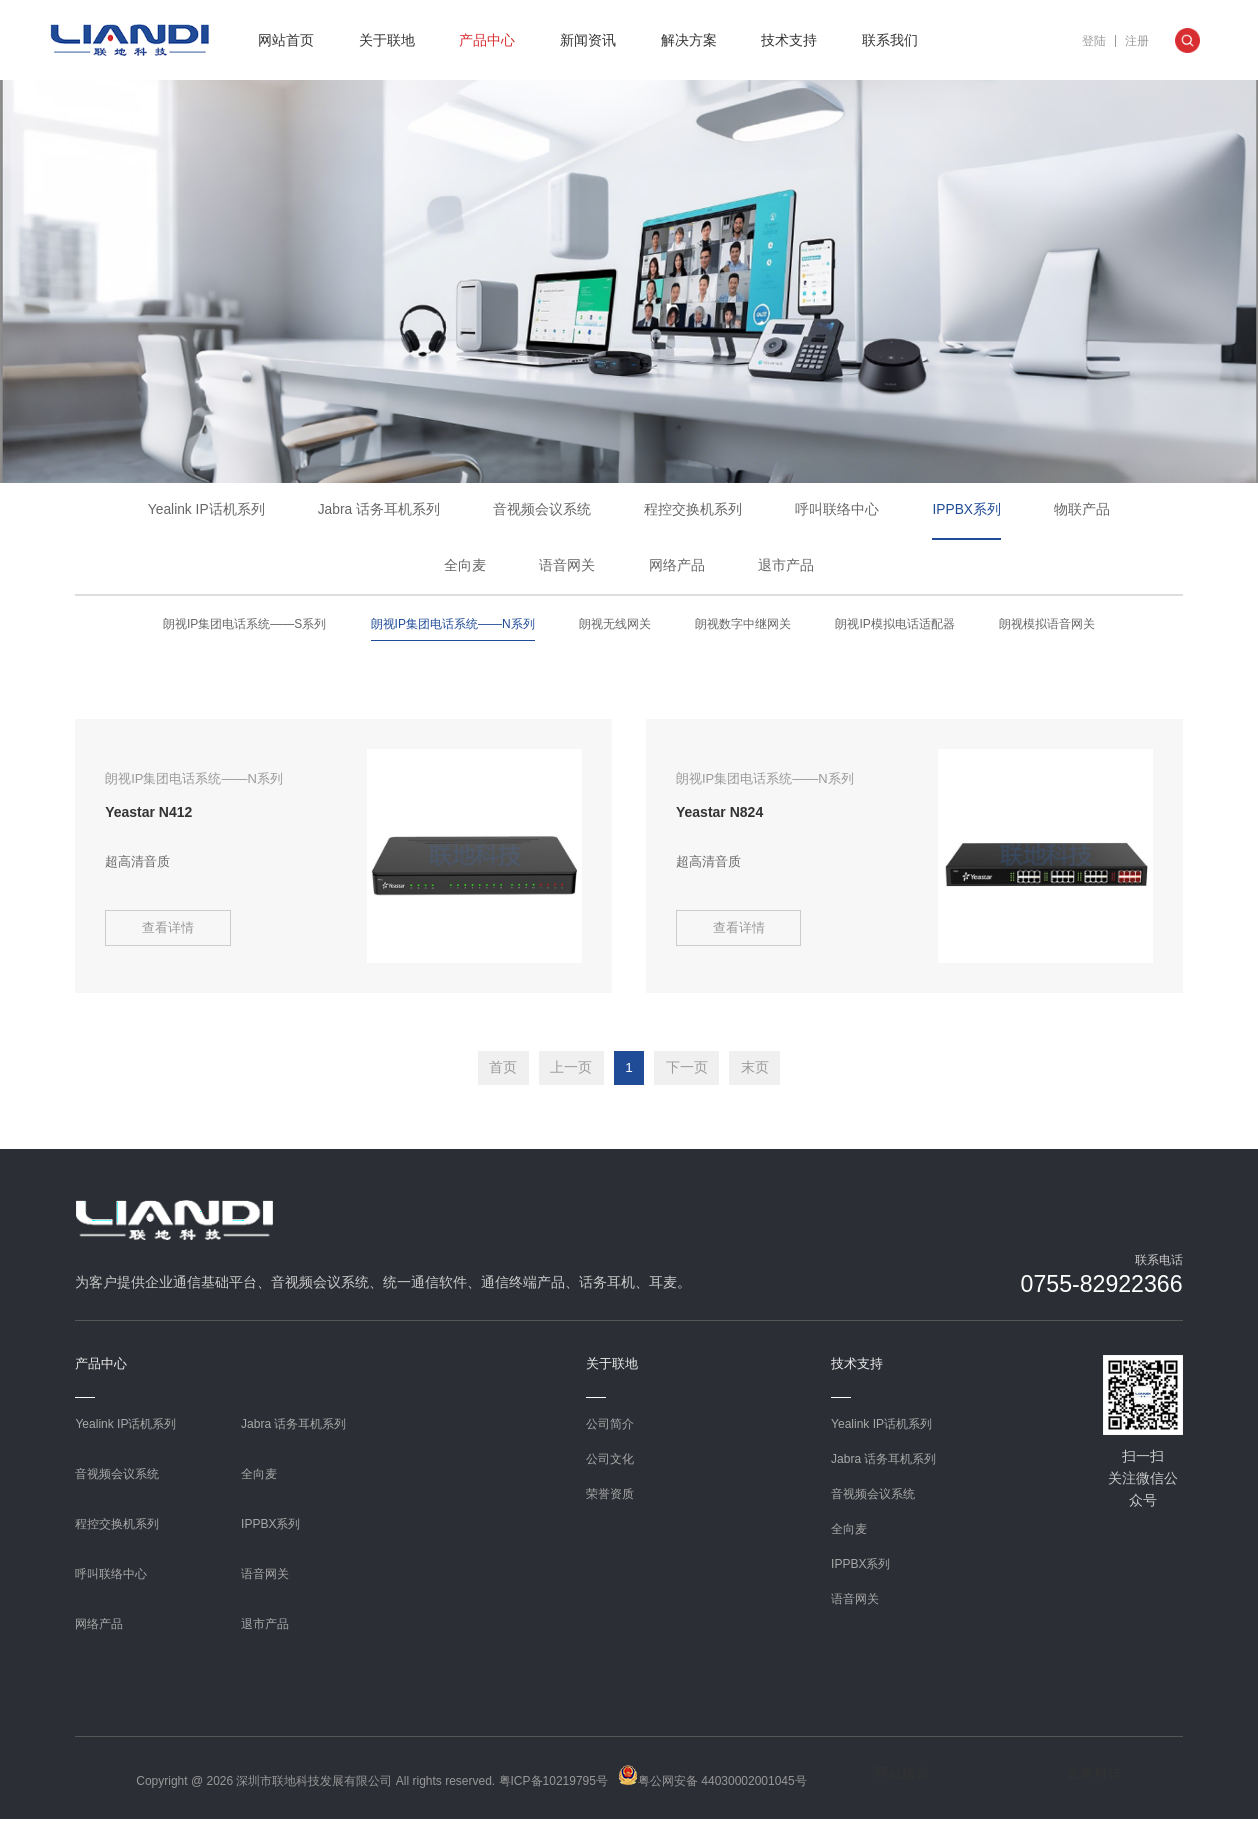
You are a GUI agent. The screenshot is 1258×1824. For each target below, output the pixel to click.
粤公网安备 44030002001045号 (712, 1780)
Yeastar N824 (719, 814)
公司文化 (610, 1463)
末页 (759, 1073)
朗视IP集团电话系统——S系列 (244, 628)
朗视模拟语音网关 (1047, 628)
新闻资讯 (588, 40)
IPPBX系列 (967, 511)
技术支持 (789, 40)
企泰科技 (1094, 1777)
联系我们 (890, 40)
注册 (1137, 41)
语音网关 (567, 569)
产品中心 (487, 40)
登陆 (1094, 41)
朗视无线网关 (615, 628)
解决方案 (689, 40)
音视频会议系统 (543, 511)
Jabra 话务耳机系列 (379, 511)
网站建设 (902, 1777)
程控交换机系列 (694, 511)
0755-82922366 (1098, 1288)
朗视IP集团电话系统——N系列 (453, 628)
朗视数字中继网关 (743, 628)
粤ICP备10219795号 (553, 1785)
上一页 (569, 1073)
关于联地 (387, 40)
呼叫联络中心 (838, 511)
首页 (499, 1073)
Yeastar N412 (148, 814)
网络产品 (677, 569)
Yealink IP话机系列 (206, 511)
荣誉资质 (610, 1498)
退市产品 (786, 569)
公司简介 (610, 1428)
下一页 (689, 1073)
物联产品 (1083, 511)
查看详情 (171, 934)
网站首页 (286, 40)
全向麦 (465, 569)
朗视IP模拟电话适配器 (894, 628)
